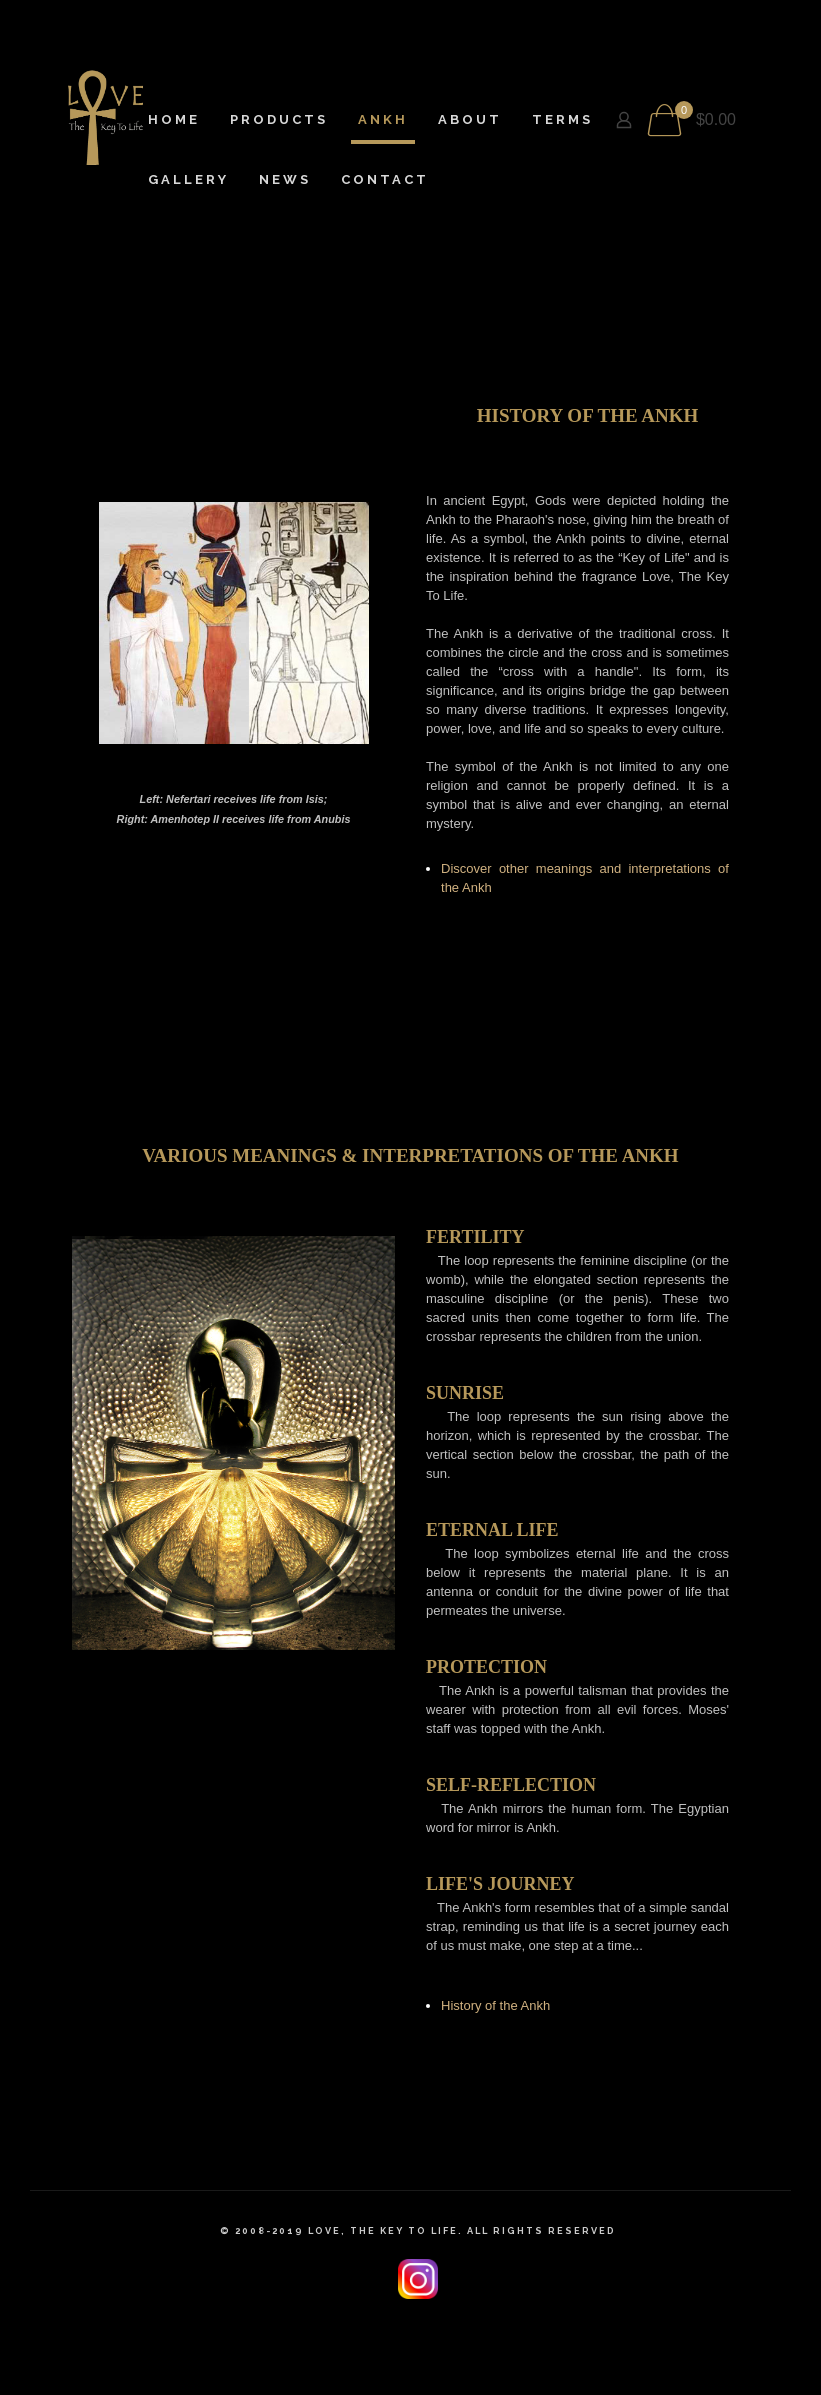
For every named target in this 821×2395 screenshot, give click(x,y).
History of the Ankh (495, 2005)
